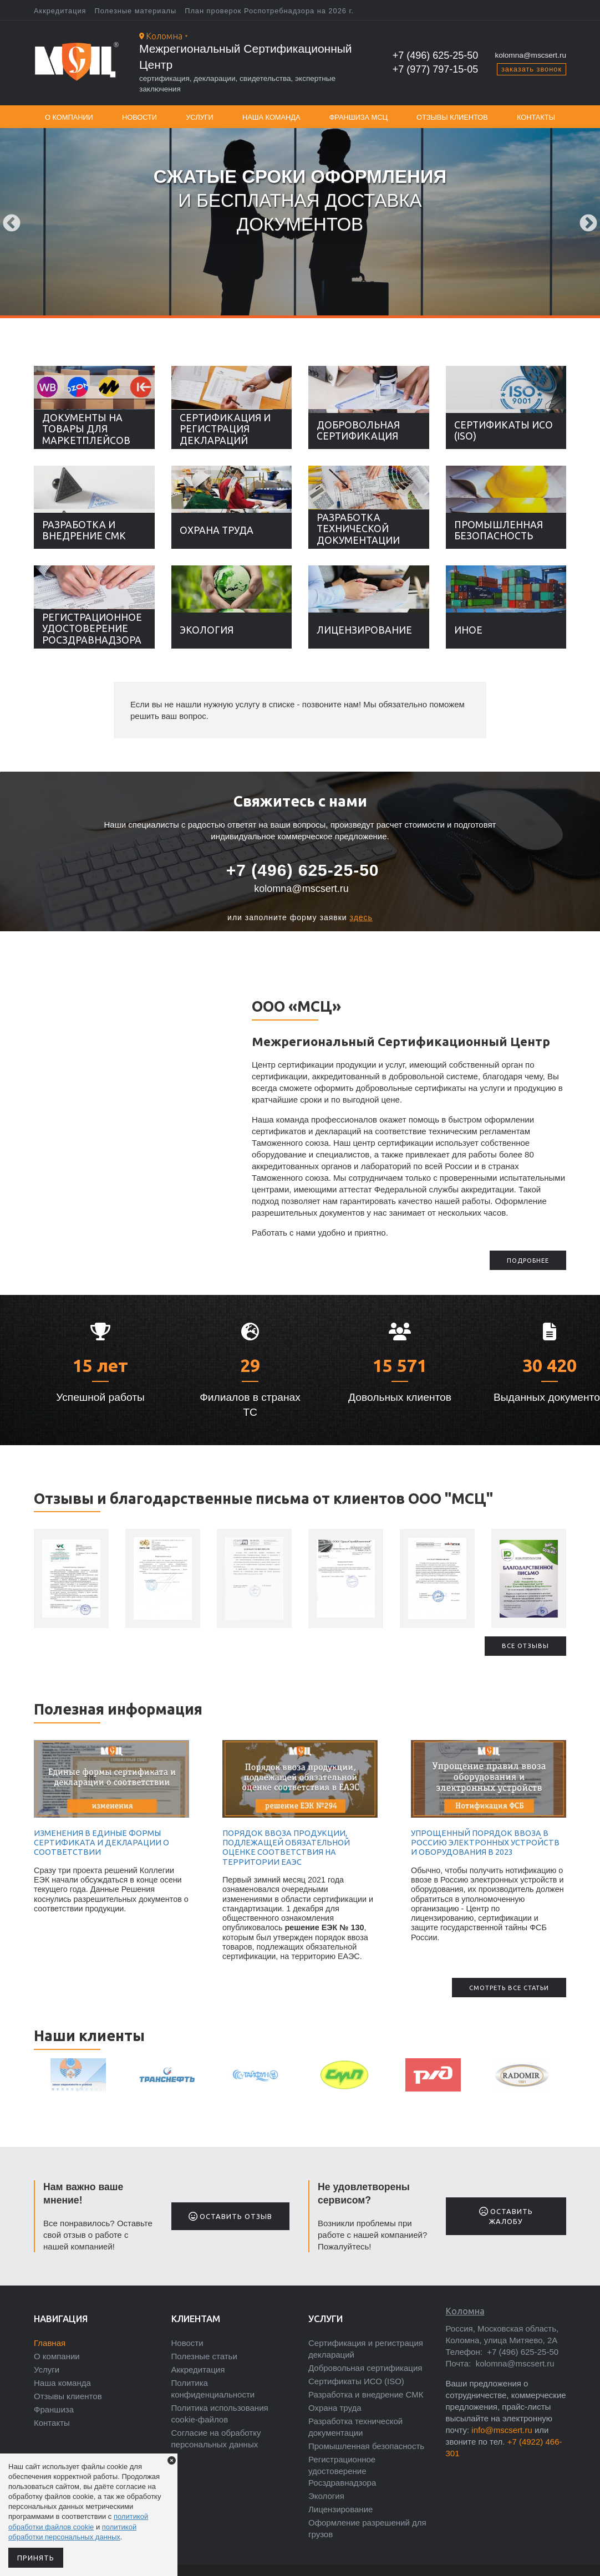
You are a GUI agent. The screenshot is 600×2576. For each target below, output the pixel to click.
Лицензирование (364, 630)
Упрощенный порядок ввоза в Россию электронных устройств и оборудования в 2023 (485, 1843)
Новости (139, 117)
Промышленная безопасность (498, 530)
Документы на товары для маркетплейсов (86, 428)
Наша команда (271, 117)
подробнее (528, 1260)
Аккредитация (60, 11)
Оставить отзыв (230, 2216)
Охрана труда (216, 530)
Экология (206, 630)
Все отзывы (525, 1645)
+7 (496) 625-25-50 (436, 55)
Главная (49, 2343)
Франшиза (54, 2409)
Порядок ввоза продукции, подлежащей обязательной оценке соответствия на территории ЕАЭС (286, 1847)
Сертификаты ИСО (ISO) (503, 430)
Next (588, 224)
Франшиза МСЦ (358, 117)
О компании (69, 117)
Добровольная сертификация (358, 430)
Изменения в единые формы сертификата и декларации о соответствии (101, 1843)
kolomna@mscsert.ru (530, 55)
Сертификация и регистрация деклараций (225, 428)
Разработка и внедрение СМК (84, 530)
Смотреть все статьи (509, 1988)
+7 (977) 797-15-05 (436, 69)
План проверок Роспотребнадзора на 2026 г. (269, 11)
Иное (468, 630)
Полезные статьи (204, 2356)
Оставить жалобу (506, 2216)
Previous (11, 224)
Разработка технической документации (358, 528)
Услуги (199, 117)
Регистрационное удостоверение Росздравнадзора (92, 628)
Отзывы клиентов (452, 117)
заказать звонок (531, 69)
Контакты (536, 117)
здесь (361, 917)
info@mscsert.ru (501, 2430)
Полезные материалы (136, 11)
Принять (35, 2558)
